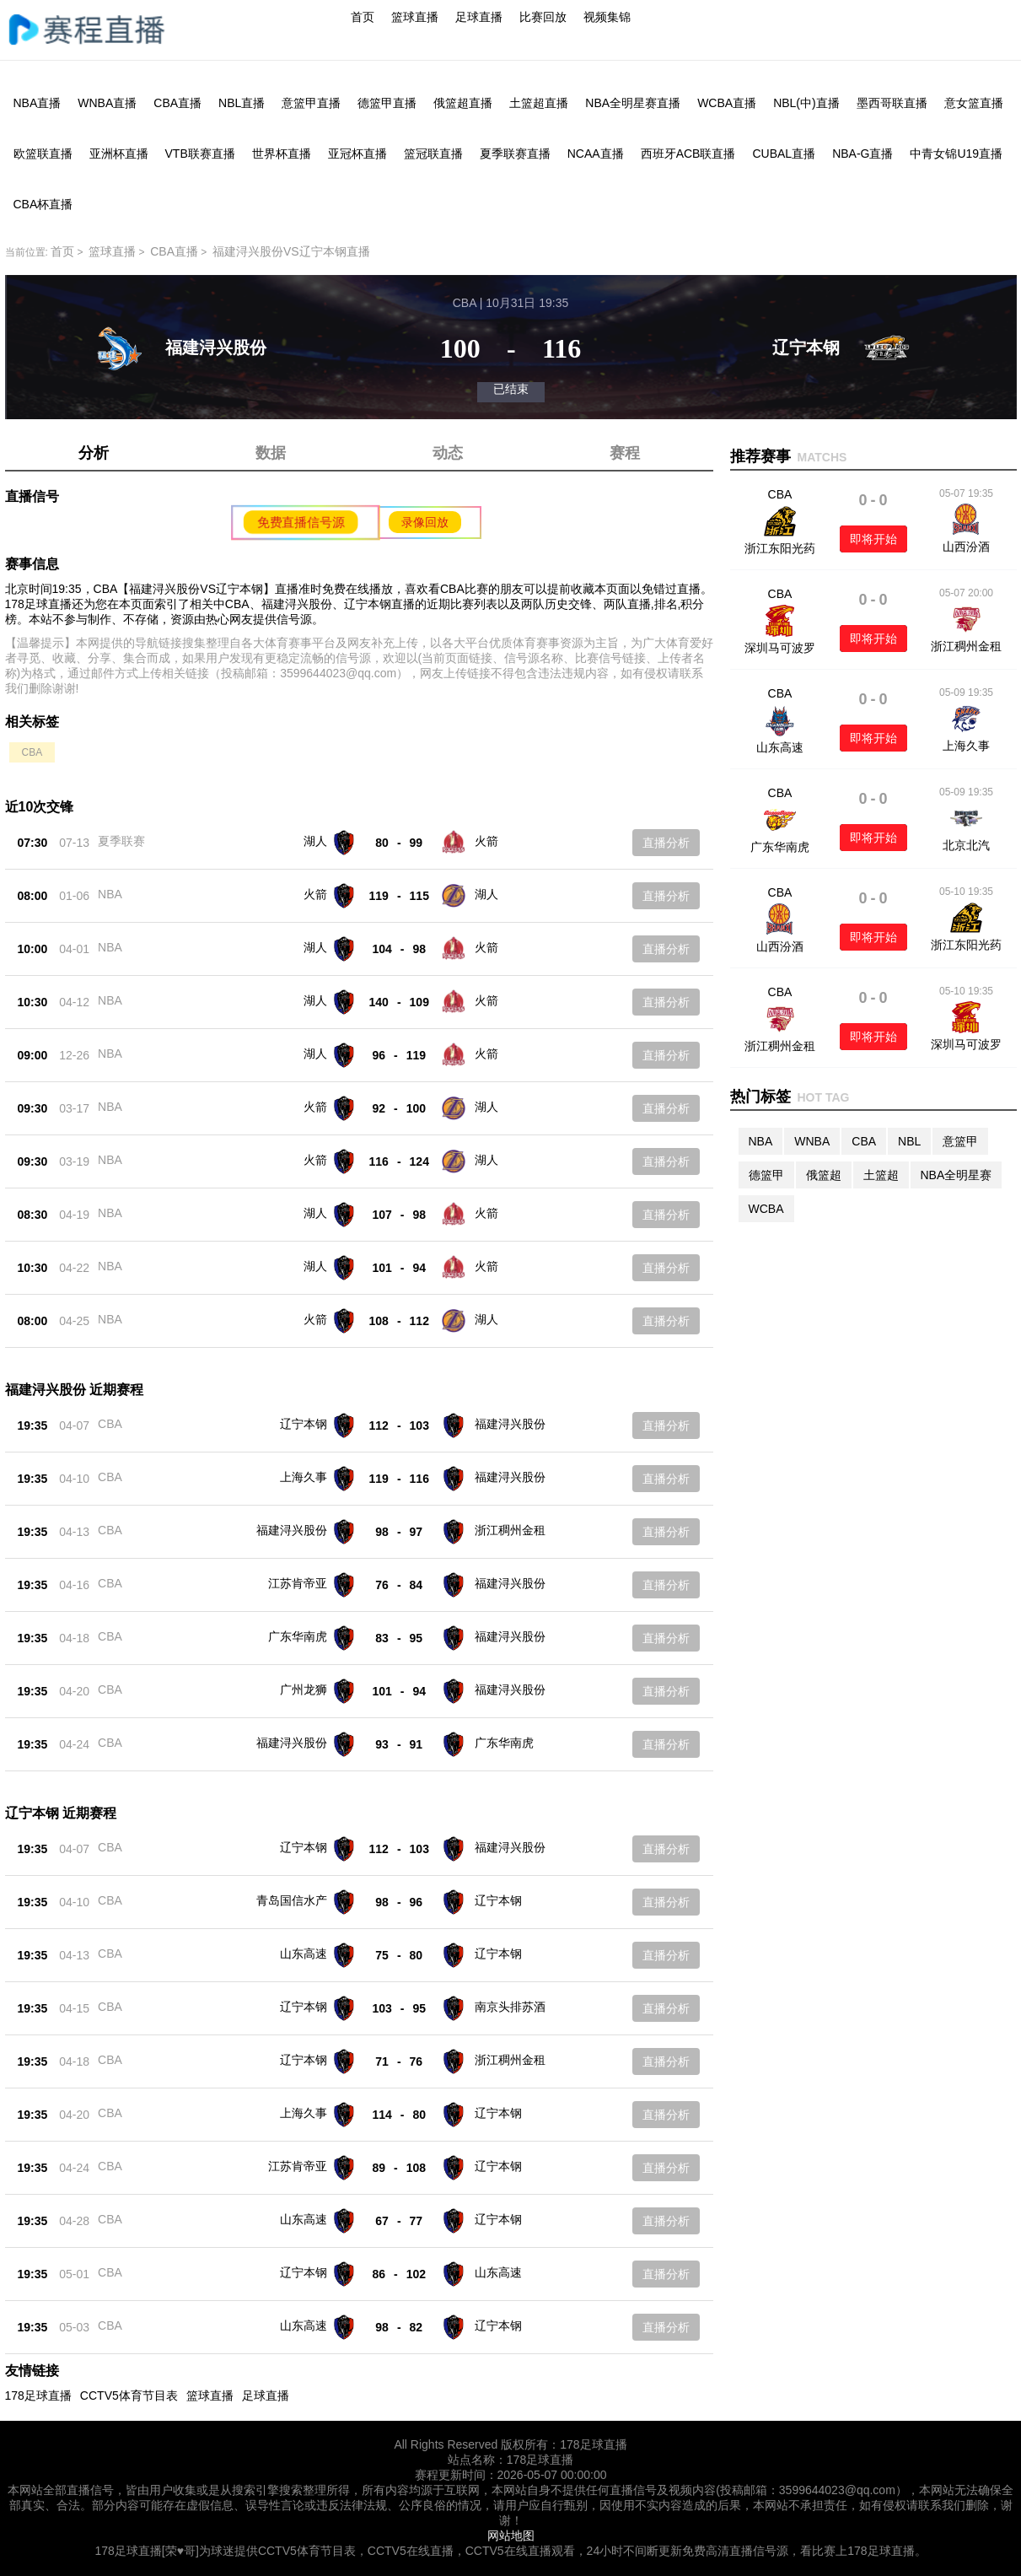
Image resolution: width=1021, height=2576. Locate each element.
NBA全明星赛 (956, 1175)
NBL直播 (241, 103)
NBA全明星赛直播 (632, 103)
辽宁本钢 (303, 1424)
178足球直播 (38, 2395)
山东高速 (303, 1953)
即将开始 (873, 539)
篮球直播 (414, 17)
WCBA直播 (726, 103)
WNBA (812, 1141)
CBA (32, 752)
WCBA (766, 1208)
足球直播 (478, 17)
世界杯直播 (281, 153)
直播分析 (666, 842)
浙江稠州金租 (510, 1530)
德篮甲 (766, 1175)
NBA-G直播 (862, 153)
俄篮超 (823, 1175)
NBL (909, 1141)
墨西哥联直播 (892, 103)
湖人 (315, 841)
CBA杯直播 (43, 204)
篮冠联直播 (433, 153)
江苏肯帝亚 (297, 1583)
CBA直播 (177, 103)
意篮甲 (960, 1141)
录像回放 (425, 522)
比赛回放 (543, 17)
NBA (110, 894)
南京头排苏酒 (510, 2006)
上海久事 (303, 1477)
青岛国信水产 (291, 1900)
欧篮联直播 (43, 153)
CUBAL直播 (783, 153)
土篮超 (881, 1175)
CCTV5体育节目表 (129, 2395)
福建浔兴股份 (510, 1424)
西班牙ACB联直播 (688, 153)
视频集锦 (607, 17)
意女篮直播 (973, 103)
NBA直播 (37, 103)
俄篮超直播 (462, 103)
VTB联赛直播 (200, 153)
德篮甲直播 (386, 103)
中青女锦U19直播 (956, 153)
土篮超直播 (538, 103)
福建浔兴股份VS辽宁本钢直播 (291, 251)
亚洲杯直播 (118, 153)
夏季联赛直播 (515, 153)
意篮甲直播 (311, 103)
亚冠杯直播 (357, 153)
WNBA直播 (107, 103)
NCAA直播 (595, 153)
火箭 (486, 841)
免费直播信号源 (300, 522)
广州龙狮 (303, 1689)
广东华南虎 (297, 1636)
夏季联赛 (121, 841)
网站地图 (511, 2535)
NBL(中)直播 (806, 103)
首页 (362, 17)
